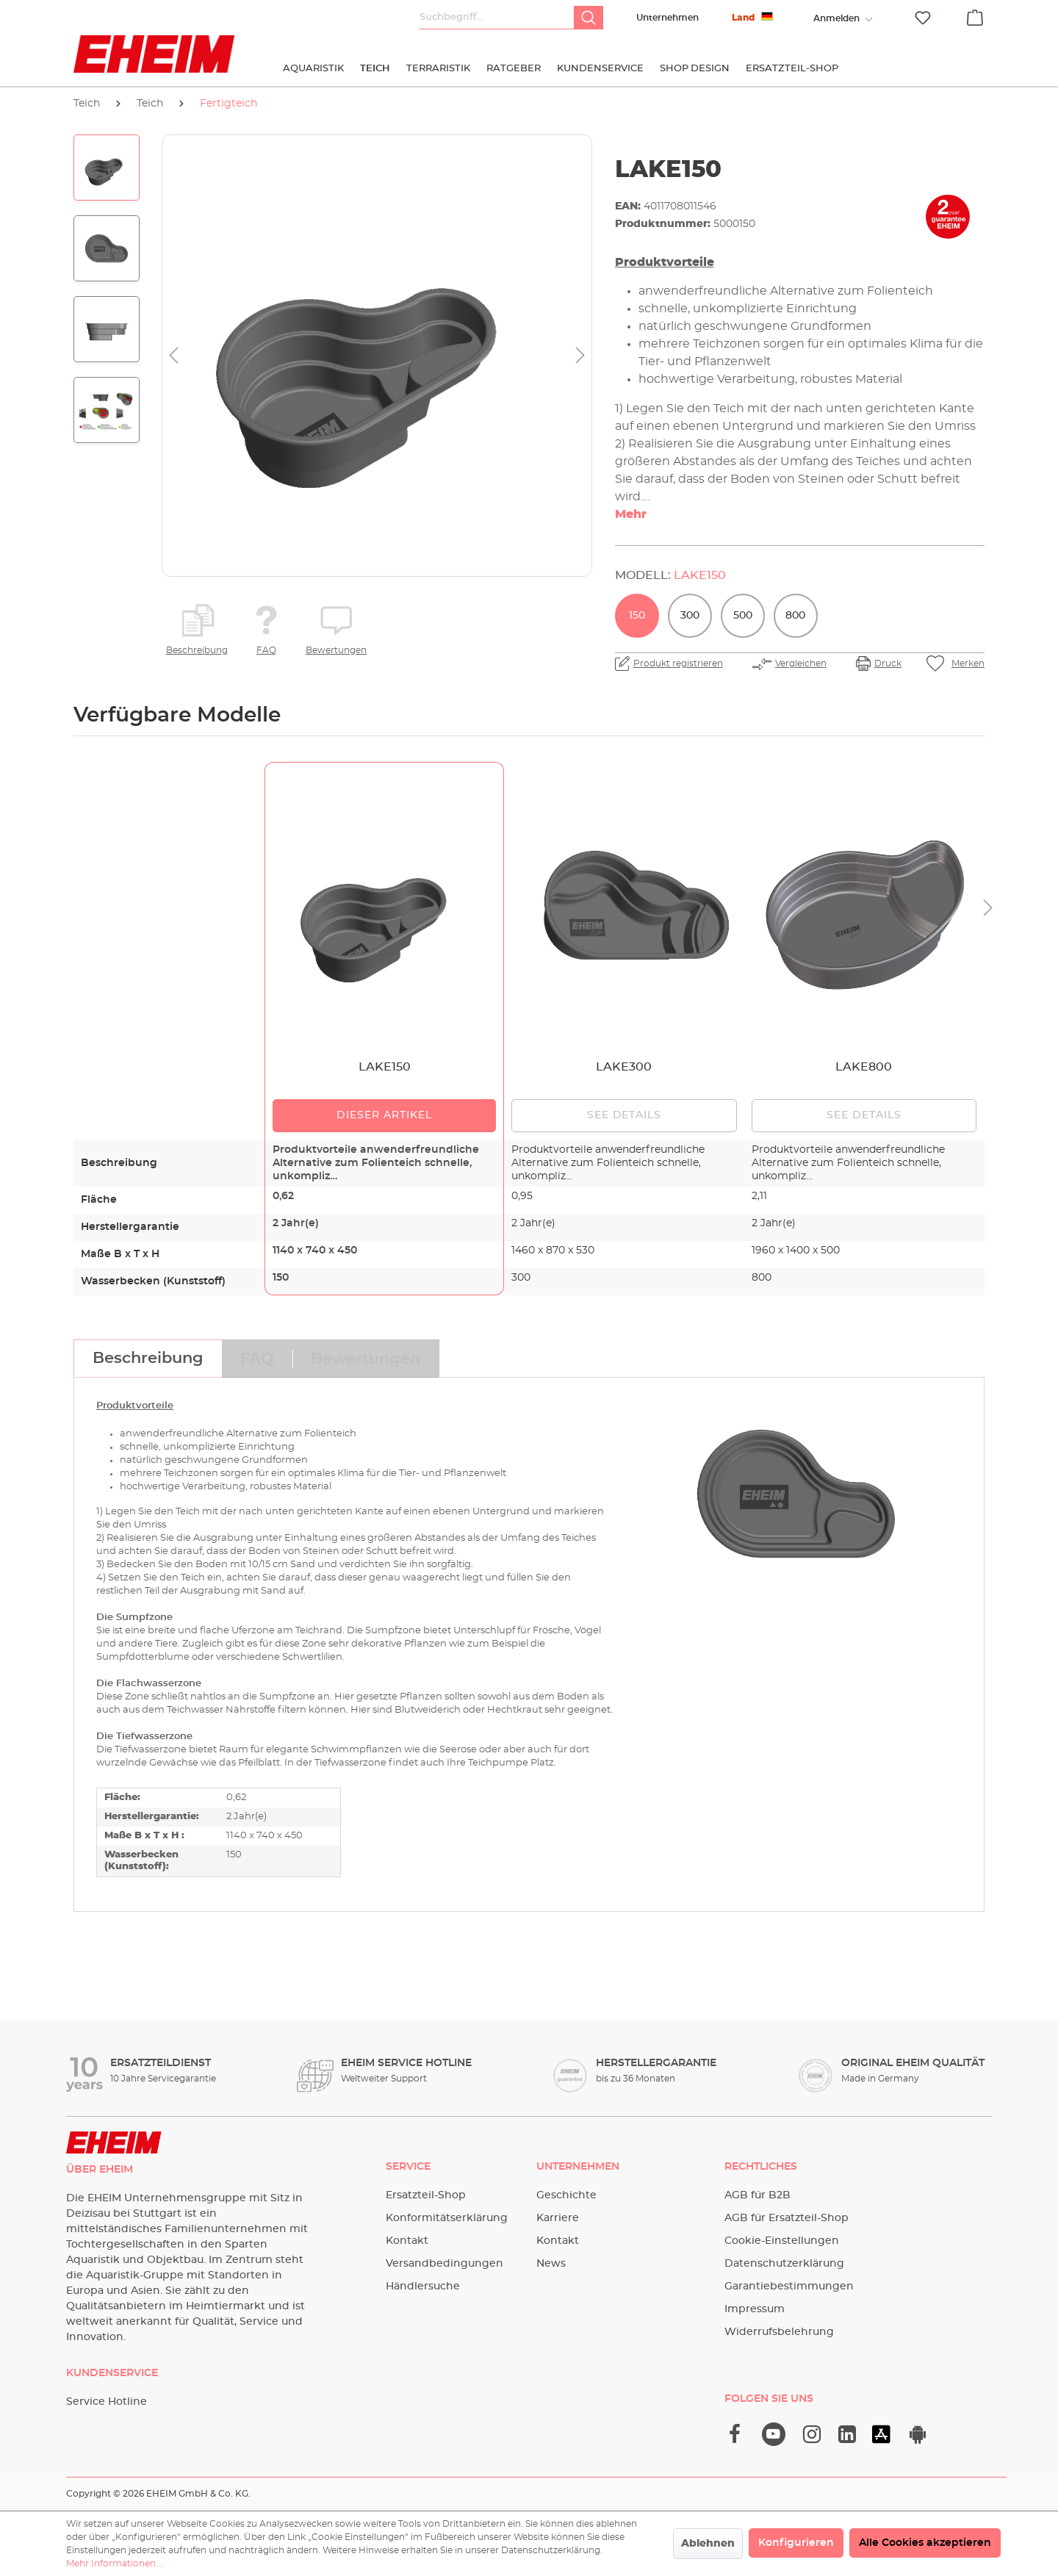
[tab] (147, 1358)
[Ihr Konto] (836, 18)
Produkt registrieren (678, 663)
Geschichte (566, 2195)
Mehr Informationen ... (115, 2563)
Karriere (557, 2218)
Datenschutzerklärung (784, 2264)
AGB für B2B (757, 2195)
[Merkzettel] (923, 18)
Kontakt (407, 2241)
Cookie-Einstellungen (781, 2241)
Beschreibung (197, 650)
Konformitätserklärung (447, 2218)
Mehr (631, 514)
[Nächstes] (580, 356)
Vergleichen (801, 663)
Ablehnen (708, 2544)
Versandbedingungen (444, 2264)
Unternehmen (667, 17)
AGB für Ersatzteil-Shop (786, 2218)
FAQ (266, 650)
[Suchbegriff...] (497, 17)
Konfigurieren (796, 2543)
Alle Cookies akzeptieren (925, 2543)
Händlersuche (423, 2286)
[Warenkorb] (975, 15)
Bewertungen (336, 650)
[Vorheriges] (173, 356)
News (551, 2264)
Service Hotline (106, 2402)
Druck (888, 663)
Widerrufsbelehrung (779, 2332)
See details (624, 1115)
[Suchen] (588, 17)
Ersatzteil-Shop (426, 2195)
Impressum (754, 2309)
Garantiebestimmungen (789, 2286)
